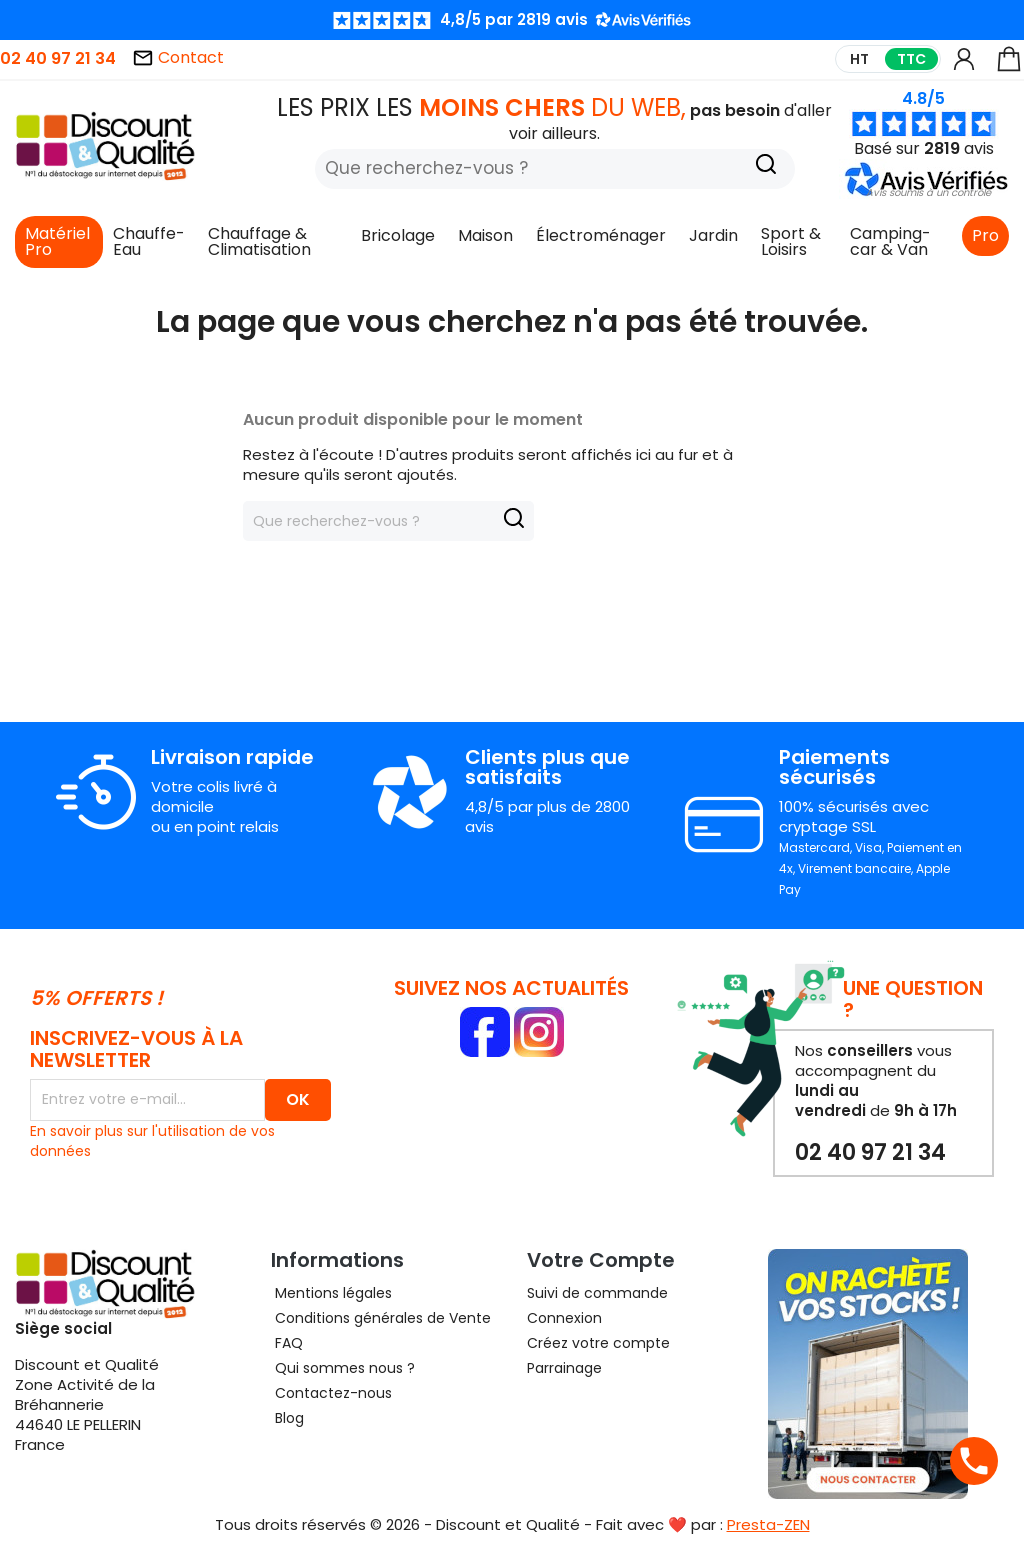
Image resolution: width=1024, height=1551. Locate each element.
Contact (178, 57)
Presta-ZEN (768, 1524)
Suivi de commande (597, 1293)
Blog (287, 1418)
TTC (911, 59)
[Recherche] (766, 166)
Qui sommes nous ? (343, 1368)
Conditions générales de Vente (381, 1318)
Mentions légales (331, 1293)
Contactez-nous (331, 1393)
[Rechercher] (555, 169)
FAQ (287, 1343)
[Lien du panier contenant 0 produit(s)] (1009, 68)
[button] (928, 192)
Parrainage (564, 1368)
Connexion (564, 1318)
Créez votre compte (598, 1343)
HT (859, 59)
